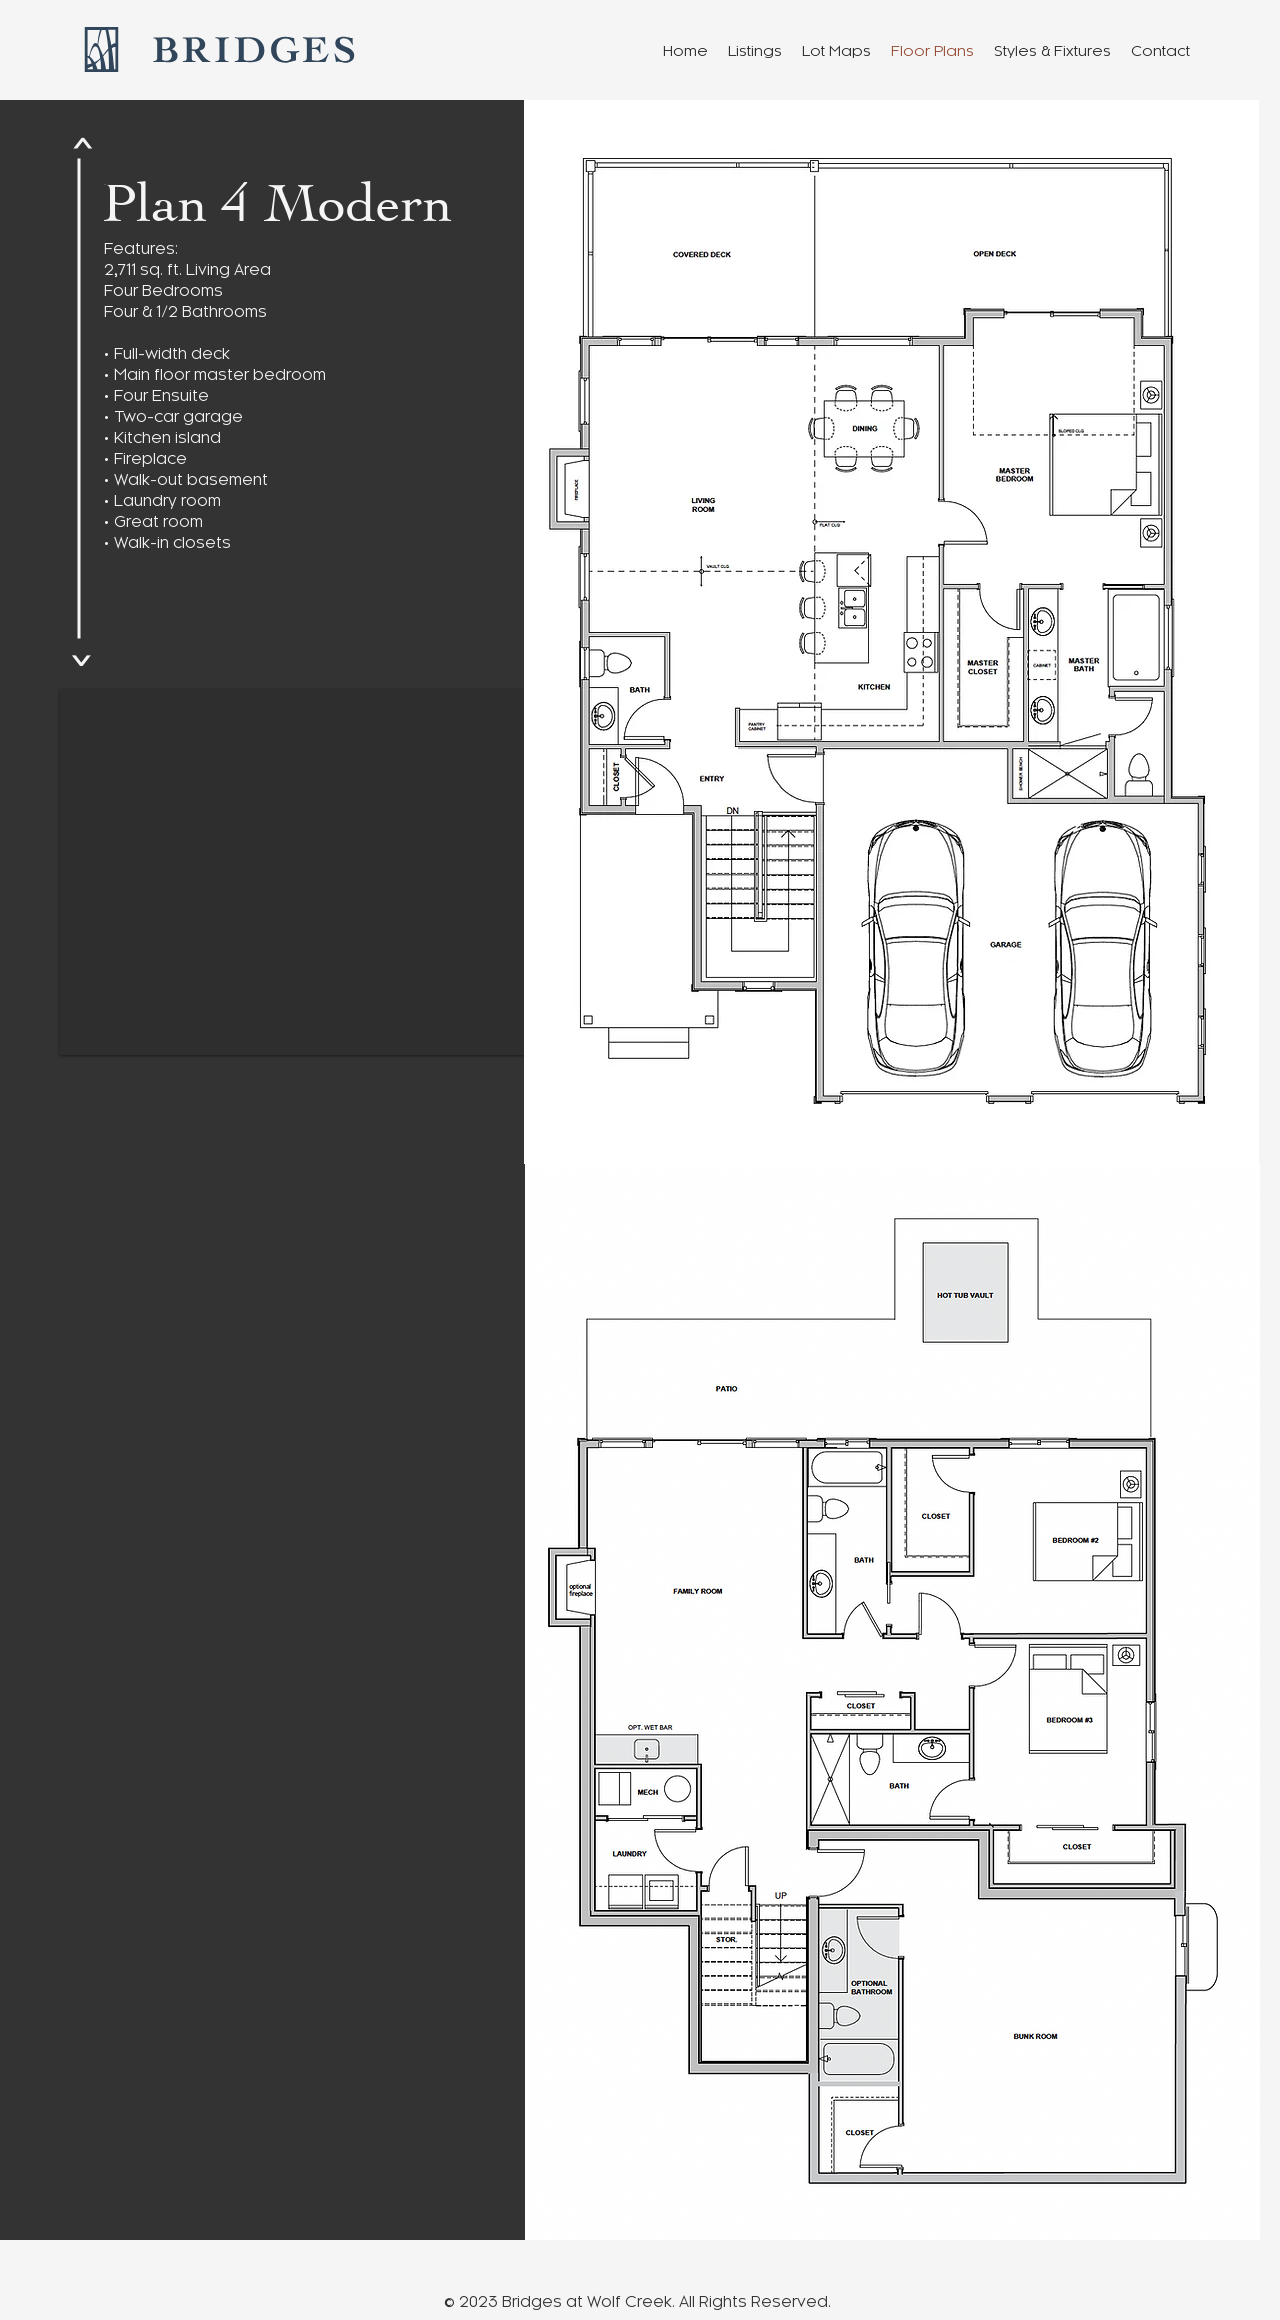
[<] (81, 144)
